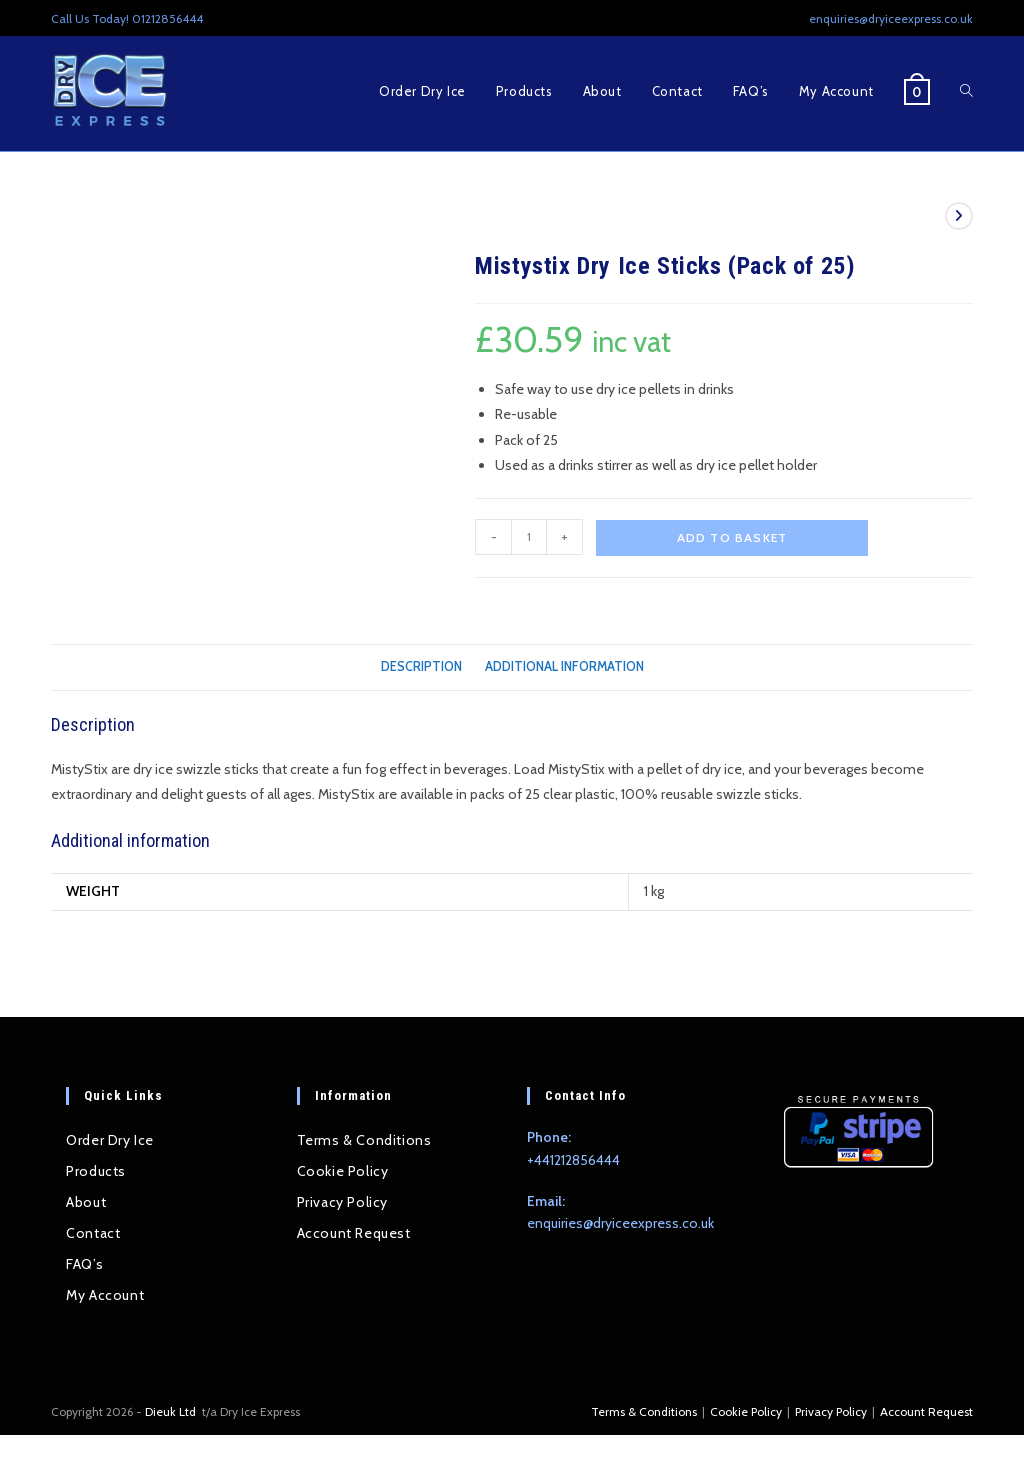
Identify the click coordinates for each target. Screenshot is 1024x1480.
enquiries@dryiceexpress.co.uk (620, 1223)
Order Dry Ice (110, 1140)
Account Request (354, 1233)
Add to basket (732, 537)
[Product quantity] (529, 537)
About (86, 1202)
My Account (105, 1295)
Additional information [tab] (564, 666)
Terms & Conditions (364, 1140)
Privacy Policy (342, 1202)
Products (96, 1171)
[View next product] (959, 216)
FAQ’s (84, 1264)
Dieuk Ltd (172, 1411)
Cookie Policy (343, 1171)
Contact (93, 1233)
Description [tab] (421, 666)
